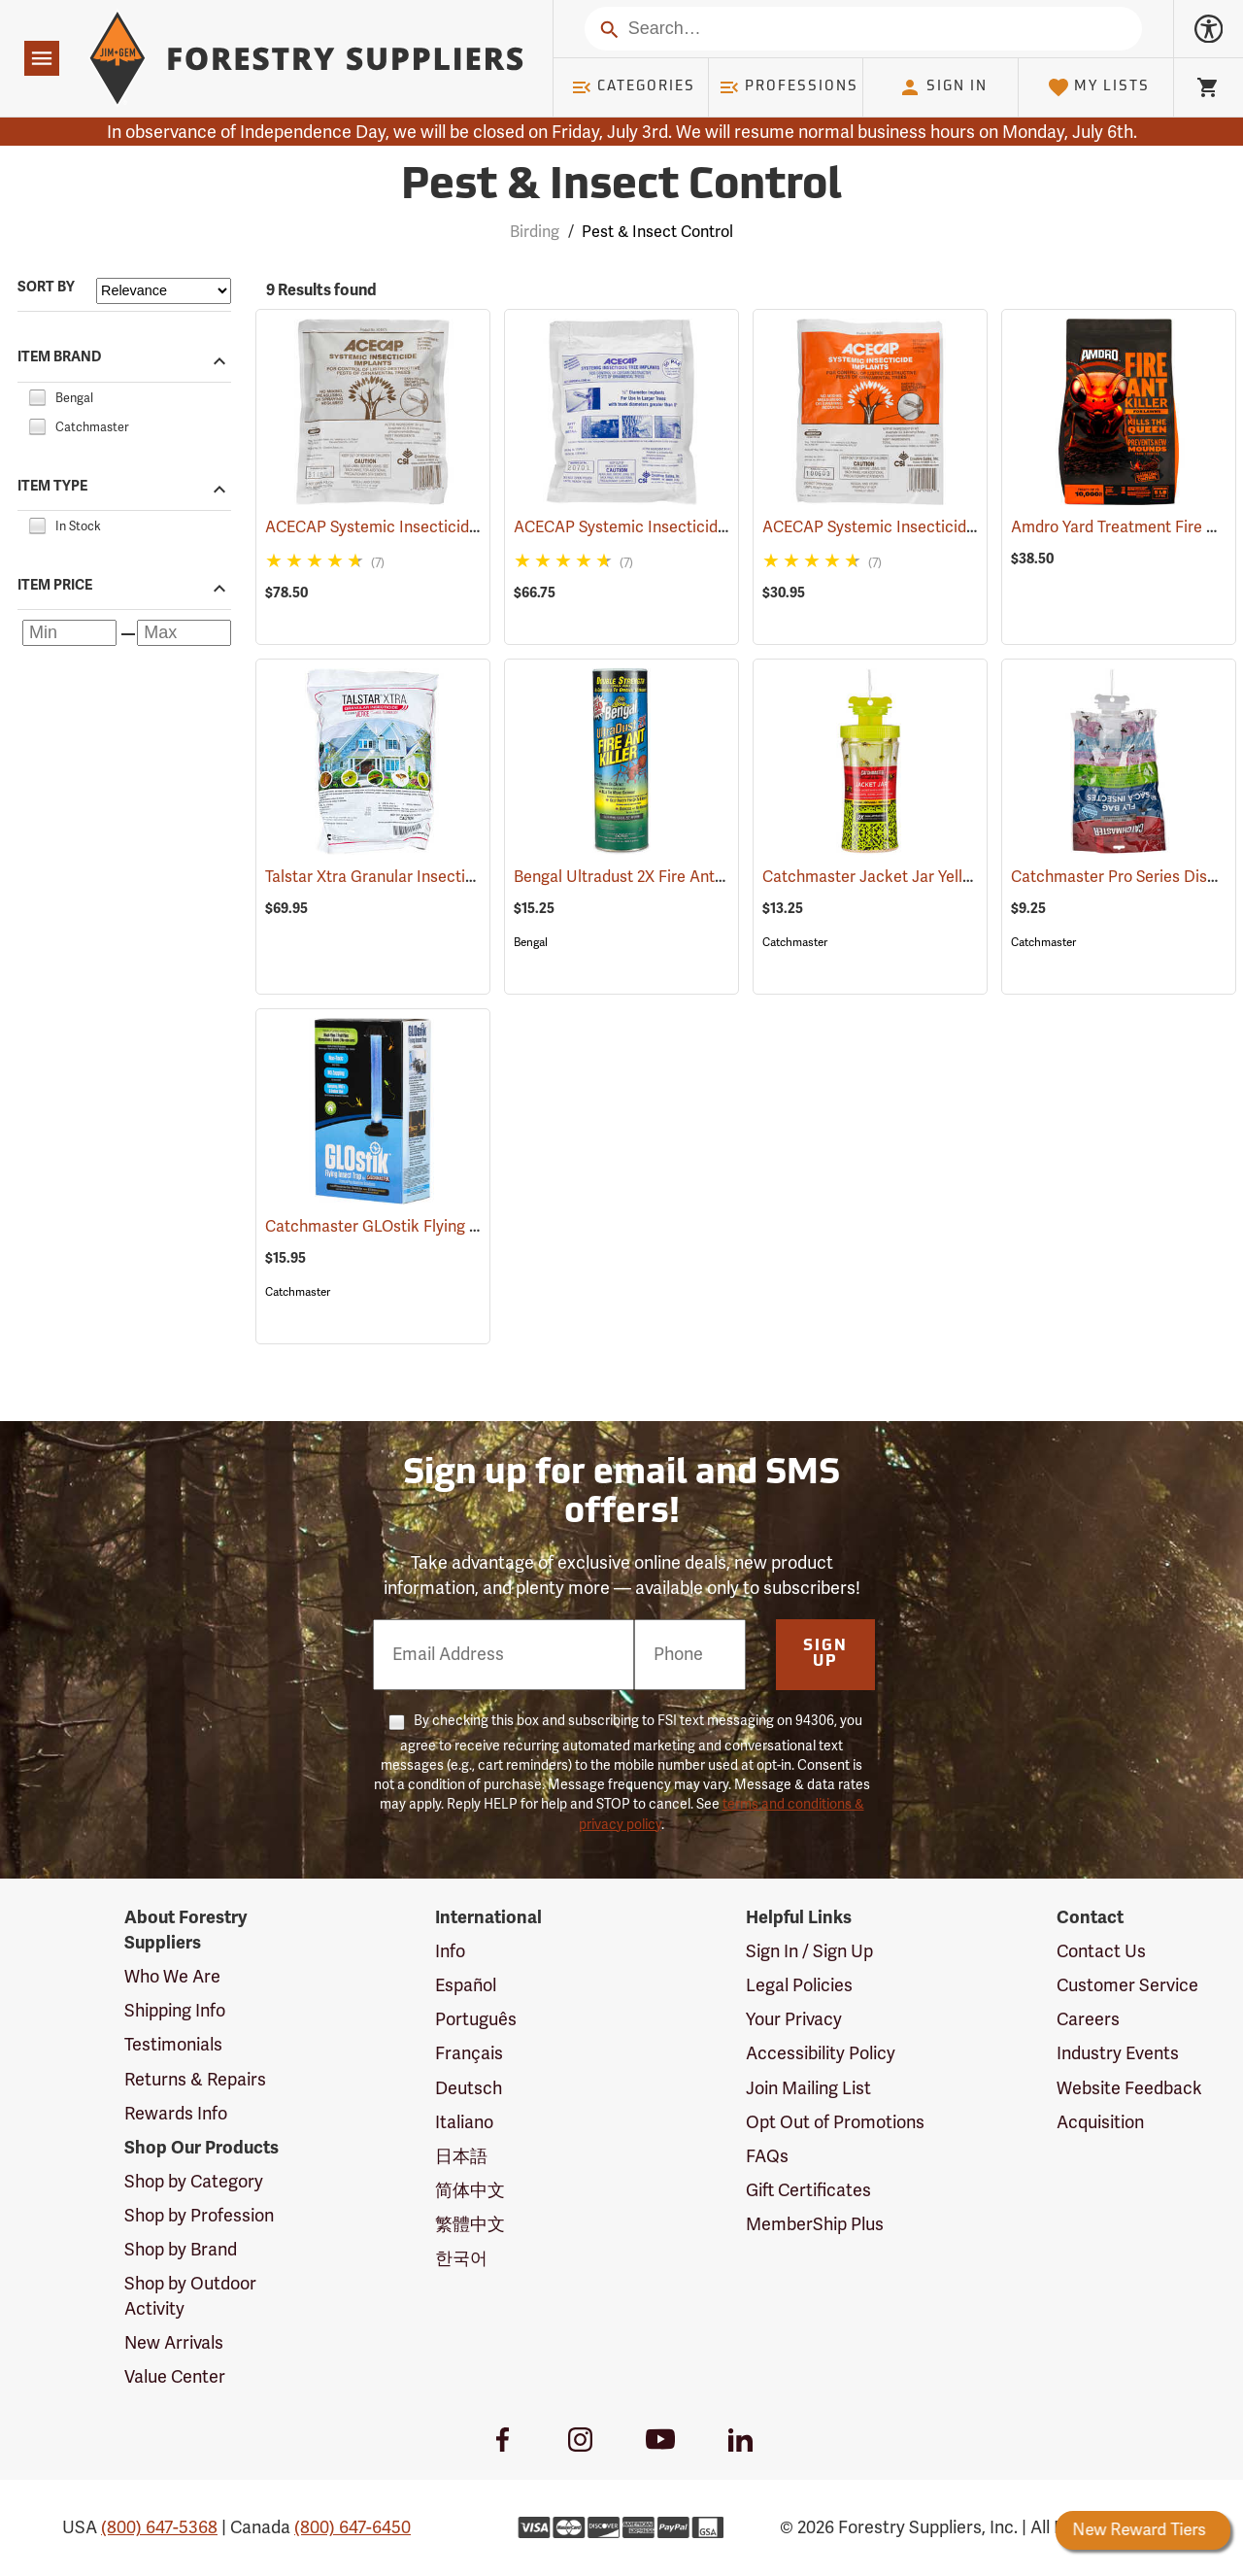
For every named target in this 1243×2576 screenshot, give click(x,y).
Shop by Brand (180, 2249)
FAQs (767, 2156)
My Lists (1099, 87)
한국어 (461, 2258)
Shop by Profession (199, 2215)
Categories (633, 87)
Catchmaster (794, 942)
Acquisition (1100, 2122)
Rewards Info (175, 2113)
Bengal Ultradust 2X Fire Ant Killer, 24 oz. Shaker (711, 877)
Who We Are (172, 1976)
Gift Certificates (808, 2190)
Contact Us (1101, 1951)
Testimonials (173, 2044)
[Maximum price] (184, 633)
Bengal (531, 942)
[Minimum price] (69, 633)
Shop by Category (193, 2181)
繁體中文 (470, 2224)
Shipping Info (174, 2010)
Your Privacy (794, 2019)
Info (450, 1951)
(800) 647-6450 (352, 2527)
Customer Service (1127, 1985)
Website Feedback (1129, 2088)
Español (465, 1985)
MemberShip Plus (815, 2224)
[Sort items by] (163, 291)
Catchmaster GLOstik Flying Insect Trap (435, 1227)
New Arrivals (173, 2343)
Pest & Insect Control (657, 232)
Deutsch (468, 2088)
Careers (1088, 2019)
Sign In (943, 87)
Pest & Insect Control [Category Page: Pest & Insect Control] (621, 187)
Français (469, 2053)
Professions (788, 87)
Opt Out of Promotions (835, 2122)
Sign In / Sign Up (809, 1951)
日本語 (461, 2156)
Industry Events (1118, 2053)
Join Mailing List (808, 2088)
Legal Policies (799, 1985)
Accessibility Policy (820, 2053)
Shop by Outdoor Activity (190, 2296)
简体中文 (470, 2190)
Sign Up (825, 1654)
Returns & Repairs (195, 2079)
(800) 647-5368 (159, 2527)
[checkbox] (36, 395)
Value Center (174, 2377)
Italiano (464, 2122)
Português (476, 2019)
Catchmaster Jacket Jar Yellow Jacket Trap (944, 877)
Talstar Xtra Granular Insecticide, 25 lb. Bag (443, 877)
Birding (534, 232)
